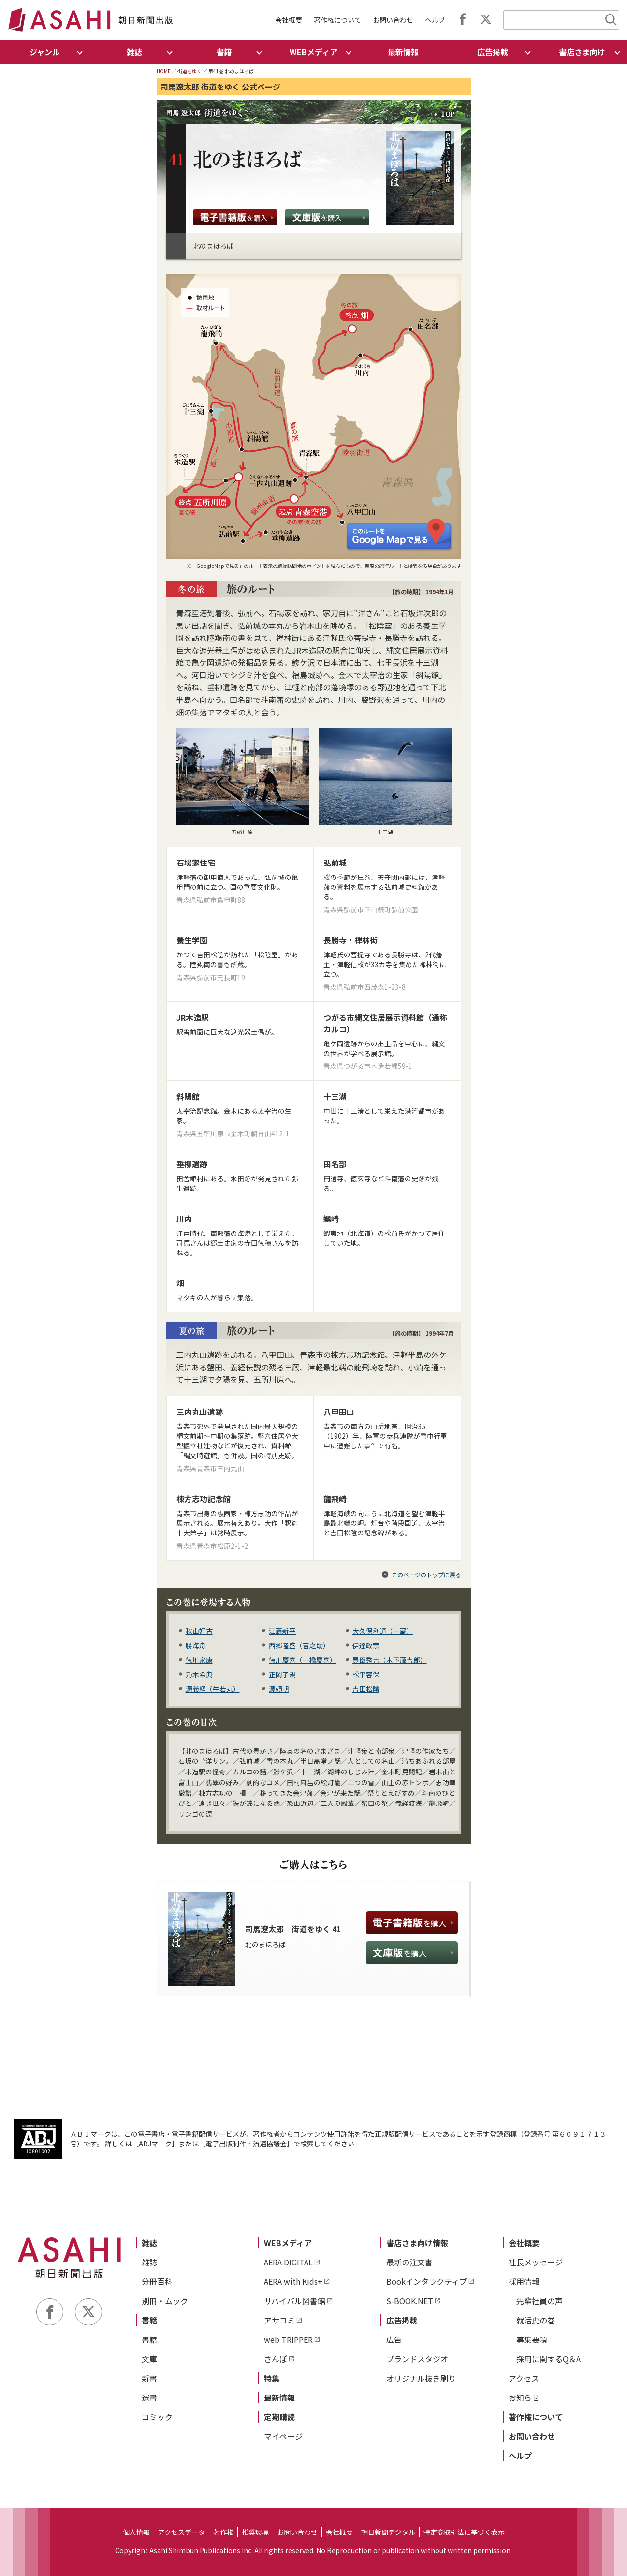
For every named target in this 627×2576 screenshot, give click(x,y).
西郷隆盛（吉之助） (299, 1645)
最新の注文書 (409, 2262)
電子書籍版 (235, 217)
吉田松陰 (365, 1689)
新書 (149, 2378)
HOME (164, 70)
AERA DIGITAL (288, 2262)
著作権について (337, 20)
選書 (149, 2397)
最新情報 (403, 52)
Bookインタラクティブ (426, 2281)
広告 (394, 2339)
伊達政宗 (365, 1645)
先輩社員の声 (539, 2301)
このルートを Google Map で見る (399, 535)
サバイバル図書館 (294, 2301)
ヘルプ (435, 20)
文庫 (149, 2359)
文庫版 (327, 217)
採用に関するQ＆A (548, 2359)
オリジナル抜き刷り (421, 2378)
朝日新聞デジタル (388, 2532)
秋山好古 (199, 1631)
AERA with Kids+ (293, 2281)
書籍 (149, 2320)
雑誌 (149, 2242)
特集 (271, 2378)
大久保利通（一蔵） (382, 1631)
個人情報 (136, 2532)
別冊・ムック (165, 2301)
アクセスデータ (181, 2532)
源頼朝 (279, 1689)
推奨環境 (255, 2532)
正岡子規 (282, 1674)
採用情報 (524, 2281)
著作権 (223, 2532)
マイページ (283, 2436)
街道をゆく (189, 70)
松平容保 (365, 1674)
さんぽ (275, 2359)
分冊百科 (157, 2281)
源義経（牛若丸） (213, 1689)
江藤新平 (282, 1631)
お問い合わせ (393, 20)
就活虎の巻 (535, 2320)
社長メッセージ (536, 2262)
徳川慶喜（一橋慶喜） (302, 1660)
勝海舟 (196, 1645)
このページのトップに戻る (426, 1574)
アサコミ (279, 2320)
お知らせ (524, 2397)
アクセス (524, 2378)
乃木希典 (199, 1674)
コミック (157, 2417)
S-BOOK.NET (409, 2301)
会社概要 (288, 20)
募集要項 (531, 2339)
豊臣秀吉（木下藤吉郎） (389, 1660)
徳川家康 (199, 1660)
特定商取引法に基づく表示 (464, 2532)
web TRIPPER (288, 2339)
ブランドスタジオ (417, 2359)
